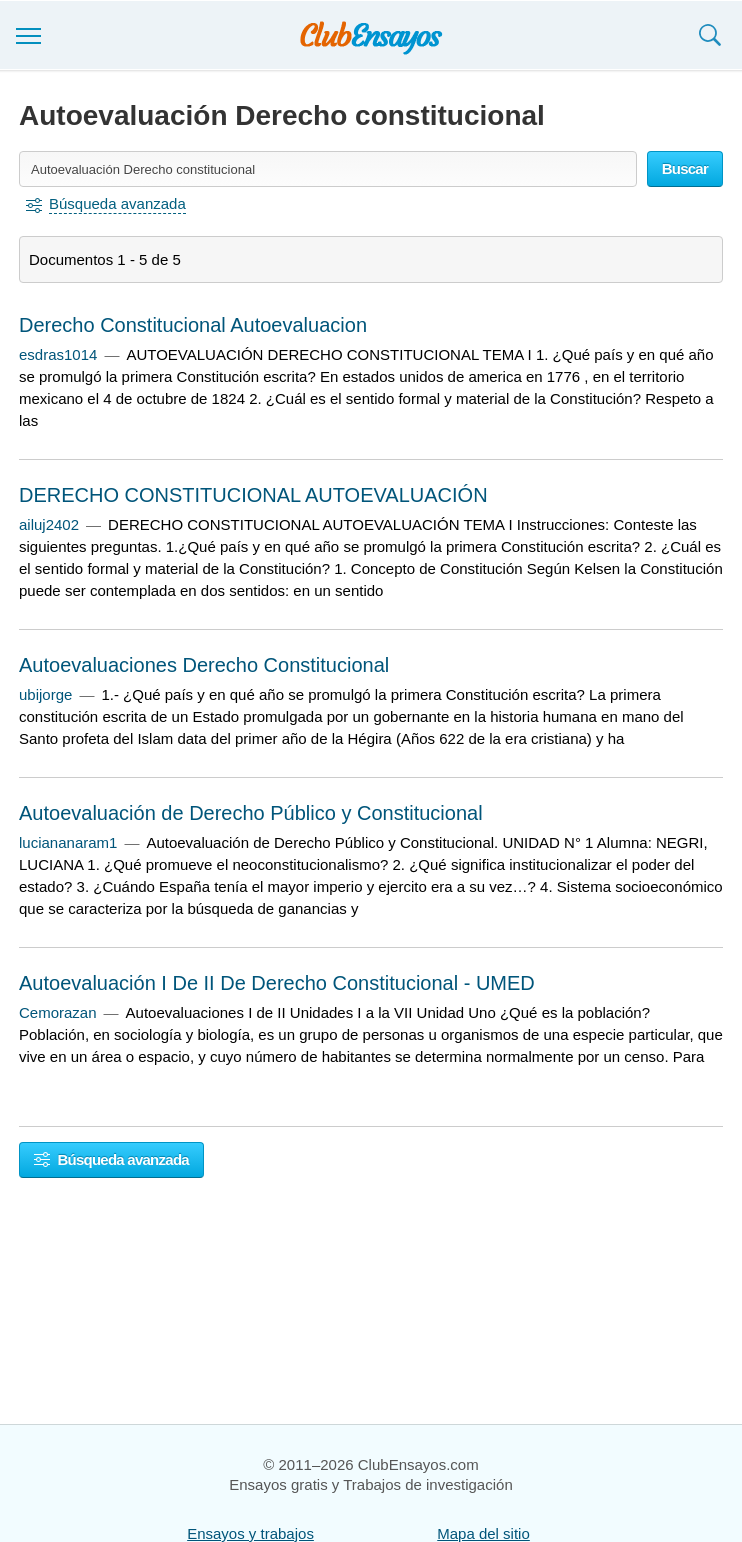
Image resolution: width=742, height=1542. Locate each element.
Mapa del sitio (483, 1533)
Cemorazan (58, 1012)
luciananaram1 (68, 842)
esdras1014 (58, 354)
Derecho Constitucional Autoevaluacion (193, 325)
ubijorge (45, 694)
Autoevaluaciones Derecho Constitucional (204, 665)
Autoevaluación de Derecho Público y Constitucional (251, 813)
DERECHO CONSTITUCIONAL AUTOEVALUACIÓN (253, 495)
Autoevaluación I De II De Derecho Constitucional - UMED (277, 983)
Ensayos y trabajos (250, 1533)
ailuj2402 (49, 524)
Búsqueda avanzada (111, 1159)
